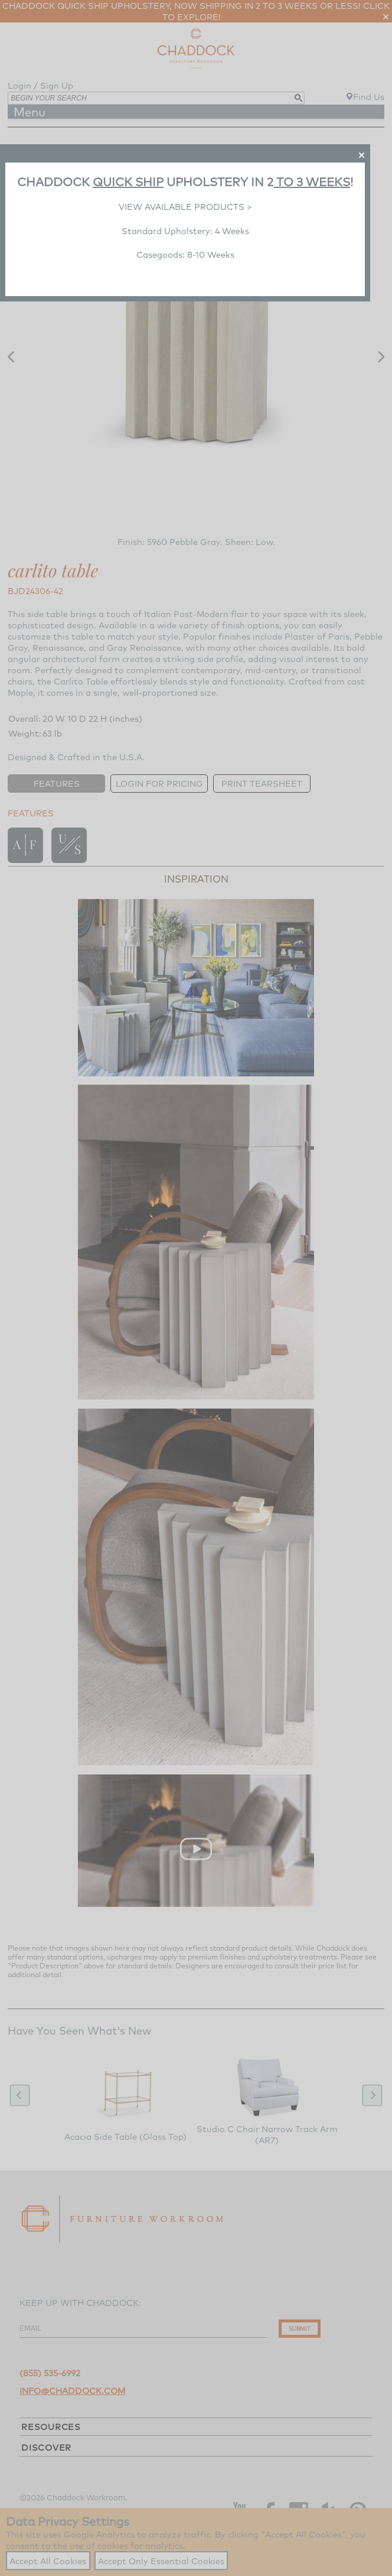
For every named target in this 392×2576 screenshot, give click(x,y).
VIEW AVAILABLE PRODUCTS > (185, 206)
